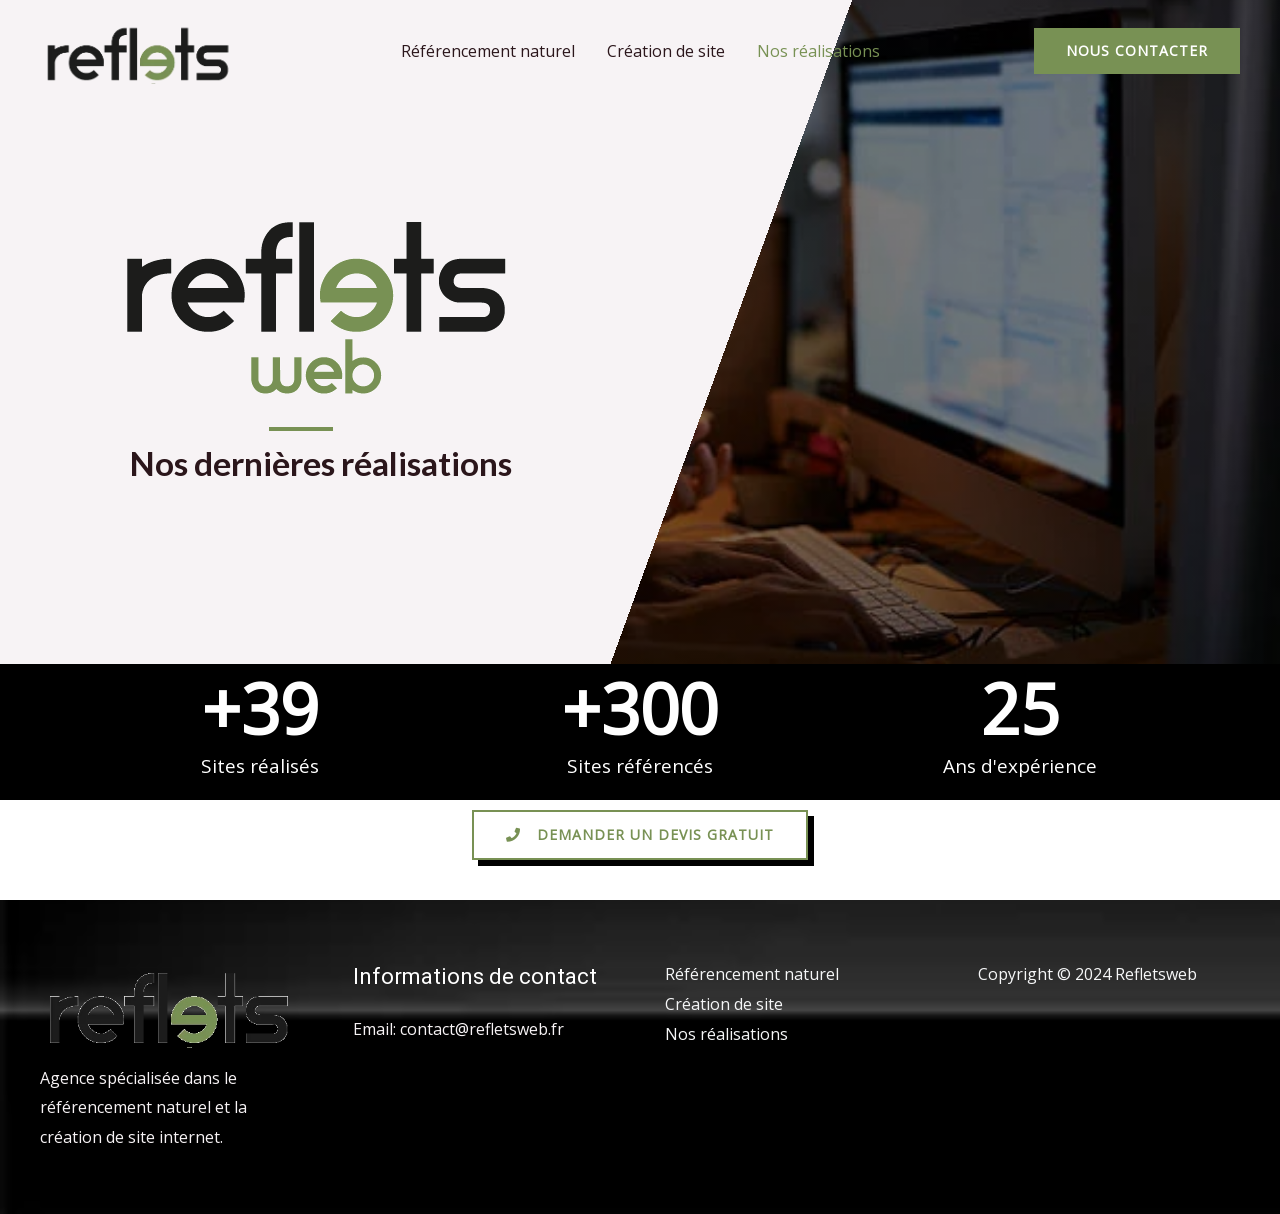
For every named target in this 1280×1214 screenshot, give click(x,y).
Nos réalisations (818, 51)
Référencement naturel (488, 51)
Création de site (666, 51)
